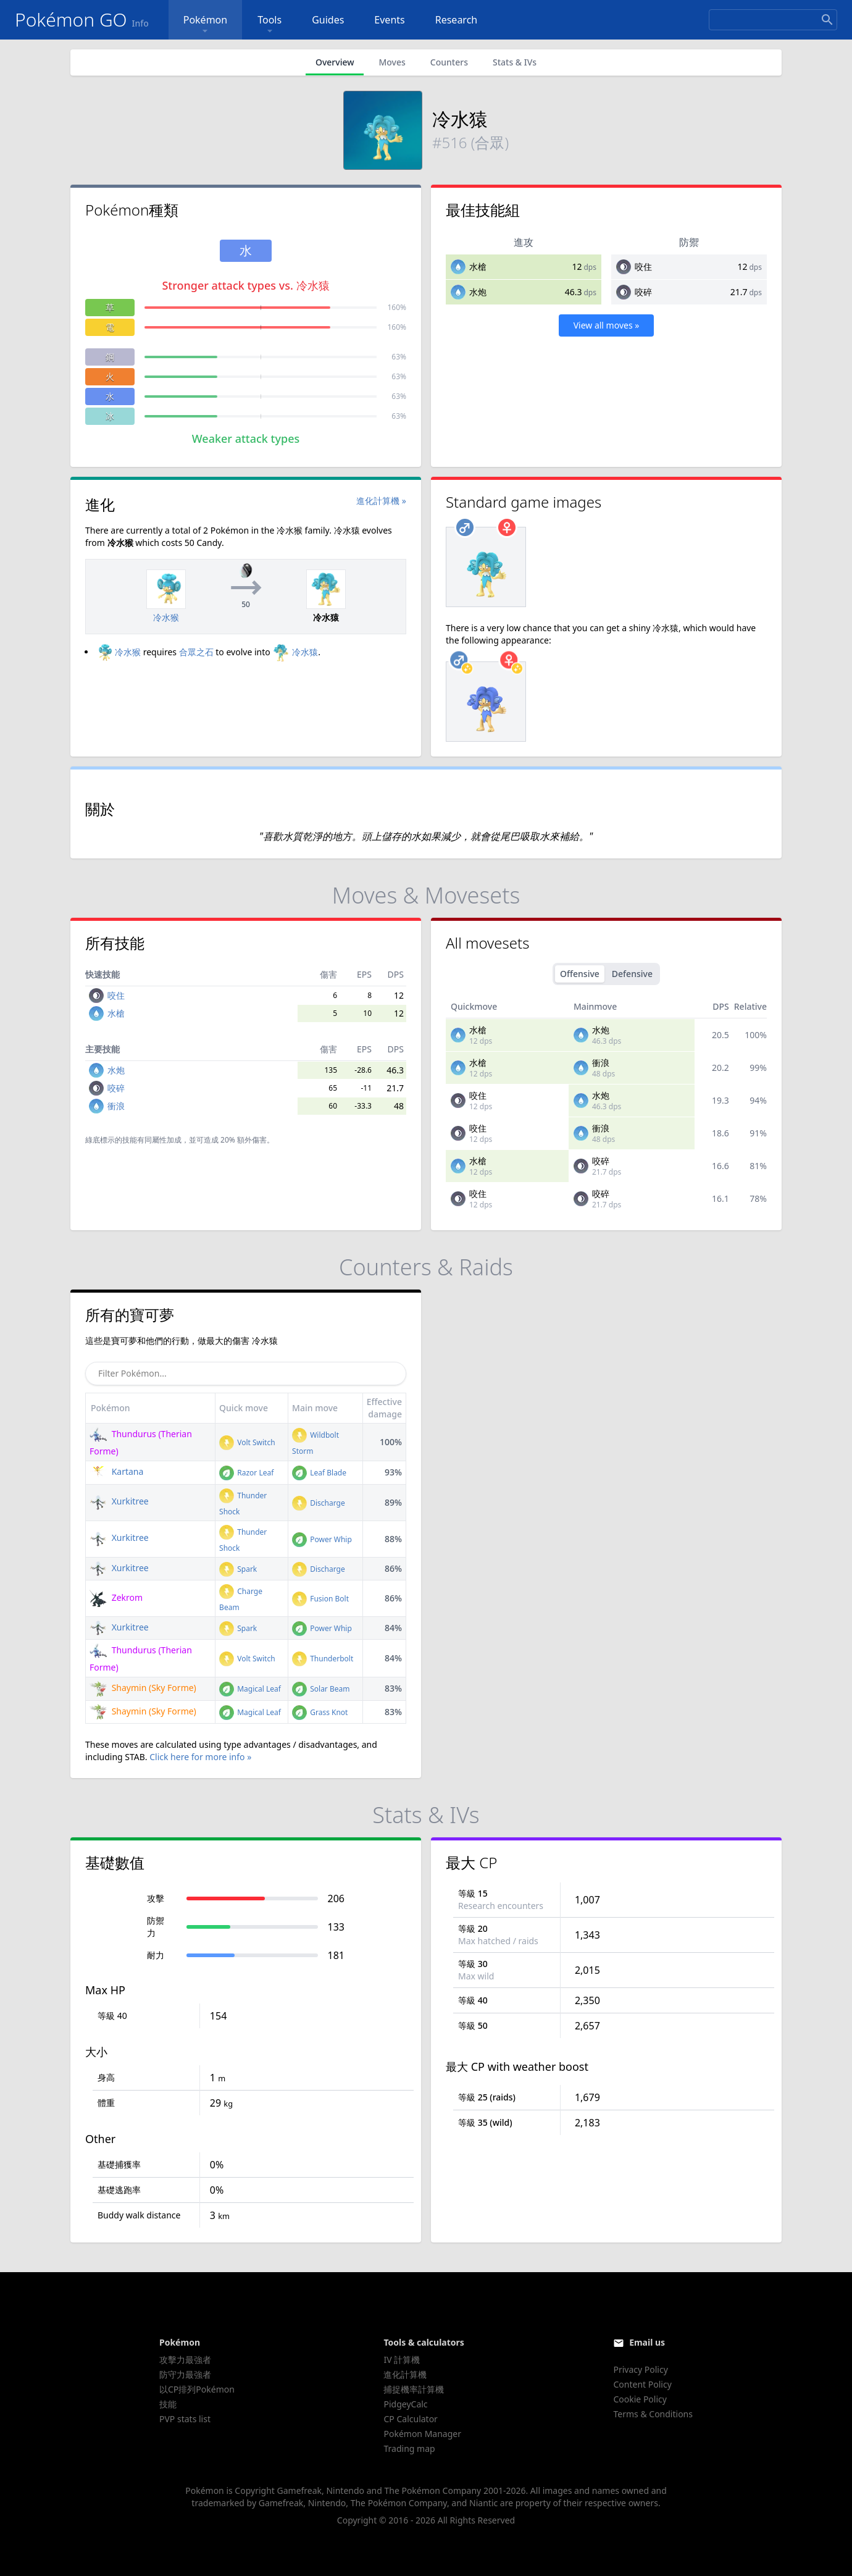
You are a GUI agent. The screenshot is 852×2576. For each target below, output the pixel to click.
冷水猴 (118, 652)
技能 (168, 2404)
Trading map (409, 2448)
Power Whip (322, 1539)
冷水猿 (295, 652)
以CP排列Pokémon (197, 2389)
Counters (449, 62)
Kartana (116, 1471)
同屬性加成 (163, 1140)
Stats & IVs (515, 62)
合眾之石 (196, 652)
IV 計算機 (401, 2359)
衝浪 (116, 1106)
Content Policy (642, 2384)
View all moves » (607, 325)
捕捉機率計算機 (413, 2389)
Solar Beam (320, 1689)
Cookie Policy (639, 2399)
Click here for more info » (200, 1757)
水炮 (478, 292)
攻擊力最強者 (185, 2359)
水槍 (478, 266)
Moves (391, 62)
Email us (647, 2342)
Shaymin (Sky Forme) (143, 1687)
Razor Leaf (246, 1472)
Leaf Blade (319, 1472)
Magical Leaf (250, 1689)
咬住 (643, 266)
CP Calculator (410, 2419)
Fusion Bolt (320, 1598)
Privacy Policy (640, 2369)
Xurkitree (119, 1501)
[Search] (773, 19)
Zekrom (116, 1597)
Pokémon (205, 25)
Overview (334, 62)
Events (389, 20)
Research (456, 20)
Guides (328, 20)
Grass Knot (320, 1712)
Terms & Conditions (653, 2414)
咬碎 (643, 292)
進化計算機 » (381, 500)
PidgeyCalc (405, 2404)
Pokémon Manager (422, 2434)
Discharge (318, 1503)
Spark (238, 1569)
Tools (269, 25)
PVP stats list (185, 2419)
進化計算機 (405, 2374)
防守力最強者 (185, 2374)
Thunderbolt (322, 1658)
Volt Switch (247, 1442)
